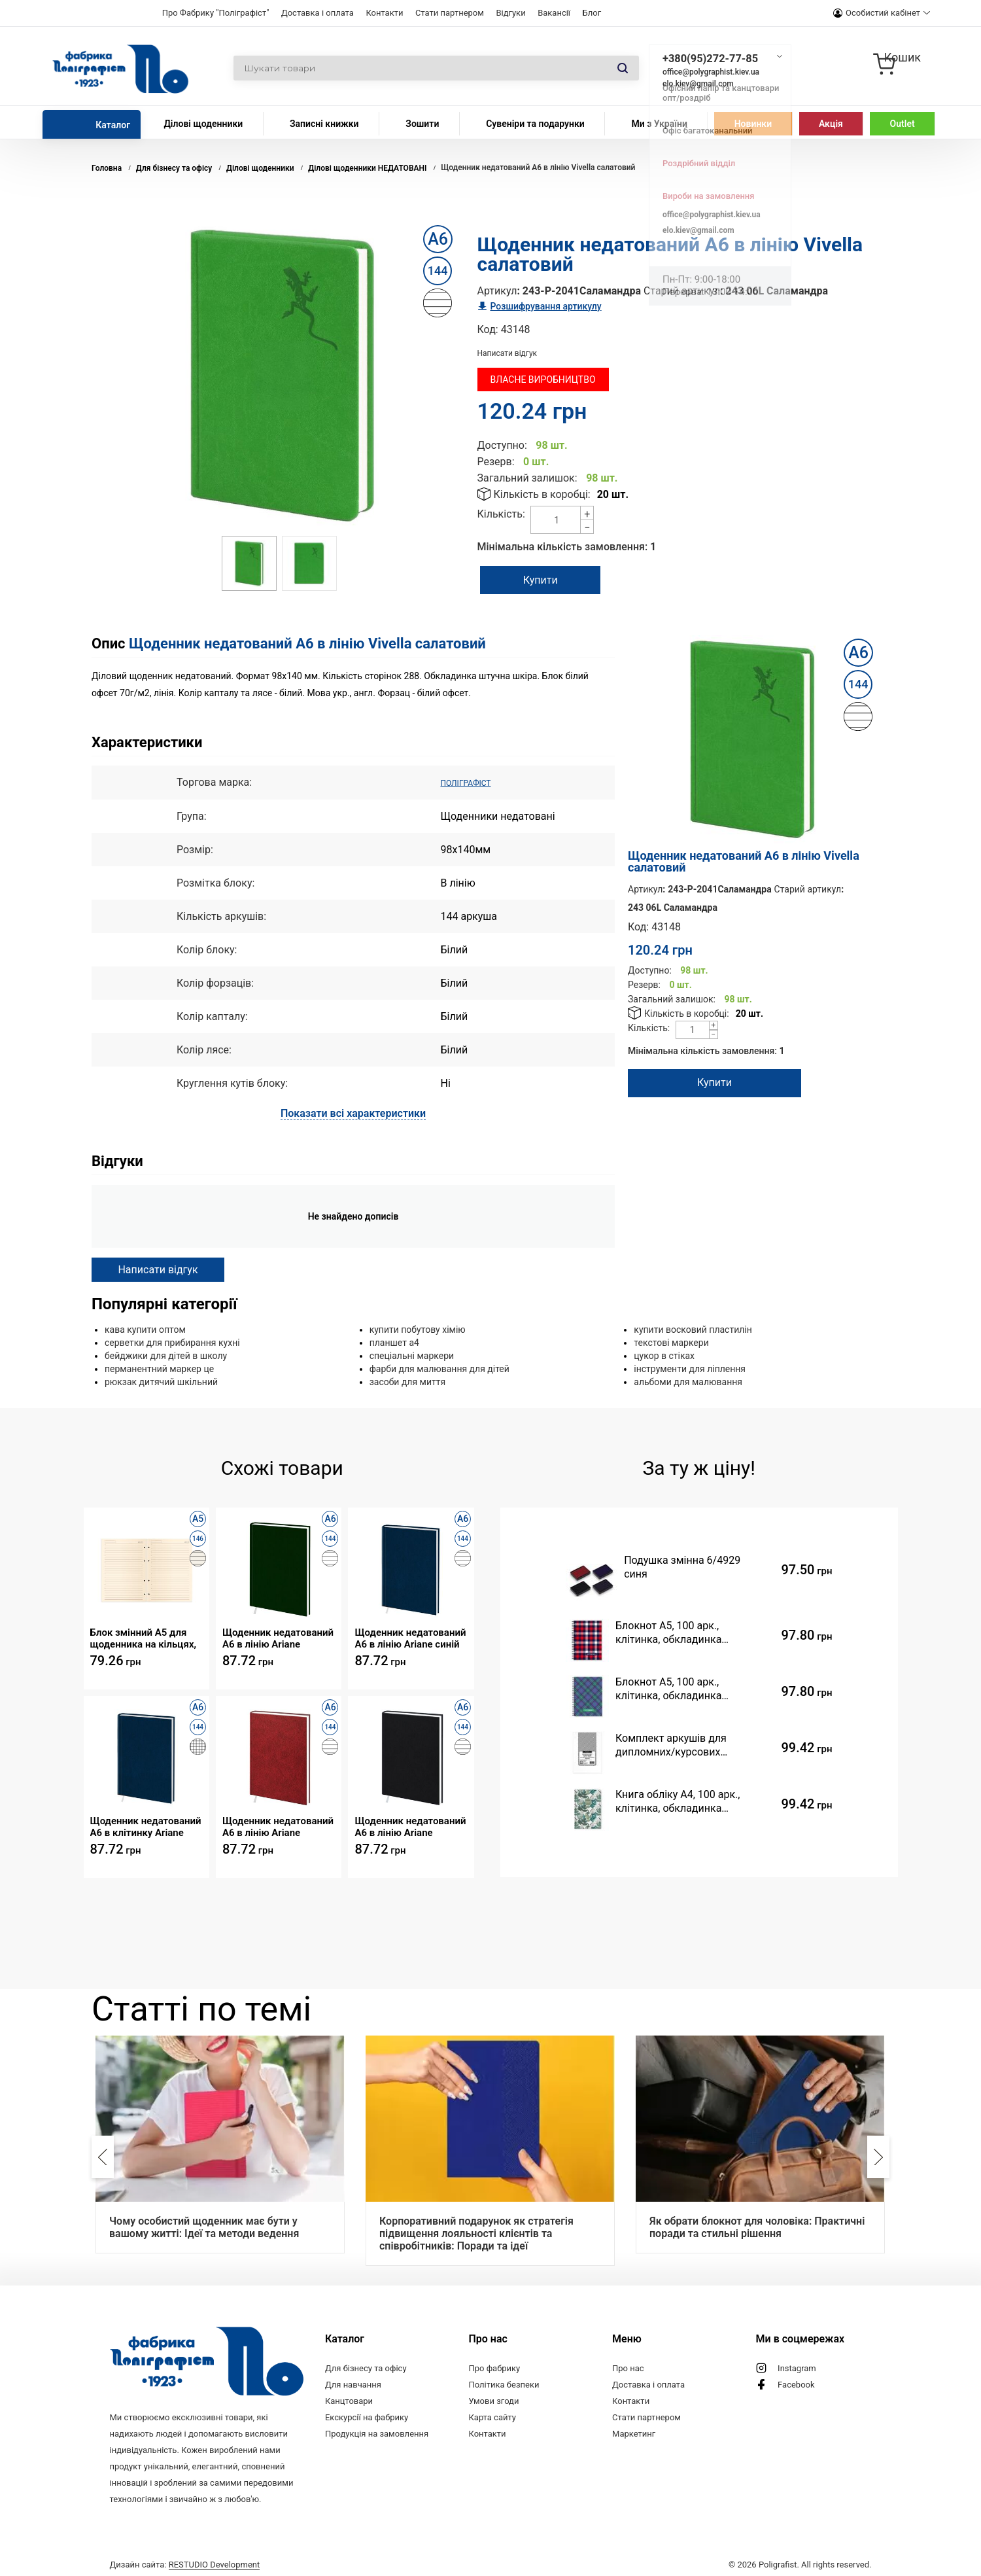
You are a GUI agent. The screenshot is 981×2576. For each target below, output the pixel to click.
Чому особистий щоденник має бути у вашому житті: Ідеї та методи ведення (204, 2226)
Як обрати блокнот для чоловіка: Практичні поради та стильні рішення (757, 2226)
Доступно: (502, 445)
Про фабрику (494, 2368)
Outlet (902, 123)
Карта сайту (492, 2417)
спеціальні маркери (412, 1355)
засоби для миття (408, 1381)
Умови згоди (493, 2400)
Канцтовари (349, 2400)
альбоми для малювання (688, 1381)
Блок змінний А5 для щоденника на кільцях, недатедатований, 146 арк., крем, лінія (143, 1637)
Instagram (797, 2368)
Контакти (384, 13)
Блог (592, 13)
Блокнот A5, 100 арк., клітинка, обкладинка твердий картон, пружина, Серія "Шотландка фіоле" (678, 1688)
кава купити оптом (145, 1329)
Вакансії (554, 13)
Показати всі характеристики (353, 1112)
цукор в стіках (664, 1355)
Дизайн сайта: (185, 2561)
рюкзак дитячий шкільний (161, 1381)
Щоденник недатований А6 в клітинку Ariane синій (145, 1825)
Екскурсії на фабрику (366, 2417)
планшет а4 (394, 1342)
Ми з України (659, 123)
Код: (487, 329)
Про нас (628, 2368)
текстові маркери (671, 1342)
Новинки (753, 123)
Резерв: (496, 461)
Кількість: (501, 514)
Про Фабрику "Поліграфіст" (215, 13)
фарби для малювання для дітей (439, 1368)
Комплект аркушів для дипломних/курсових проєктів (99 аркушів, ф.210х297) (671, 1744)
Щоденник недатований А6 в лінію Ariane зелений (278, 1637)
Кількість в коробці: (542, 494)
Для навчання (353, 2384)
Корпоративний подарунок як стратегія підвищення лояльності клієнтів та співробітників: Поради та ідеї (476, 2232)
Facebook (796, 2384)
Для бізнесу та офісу (366, 2368)
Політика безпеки (503, 2384)
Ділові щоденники (203, 123)
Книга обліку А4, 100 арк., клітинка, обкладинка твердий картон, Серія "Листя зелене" (687, 1801)
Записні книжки (324, 123)
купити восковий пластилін (693, 1329)
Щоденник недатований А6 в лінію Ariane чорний (410, 1825)
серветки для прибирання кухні (172, 1342)
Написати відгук (507, 353)
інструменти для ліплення (690, 1368)
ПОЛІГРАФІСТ (474, 782)
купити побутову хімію (418, 1329)
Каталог (112, 125)
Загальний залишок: (527, 478)
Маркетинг (633, 2433)
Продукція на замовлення (376, 2433)
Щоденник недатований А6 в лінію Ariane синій (410, 1637)
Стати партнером (449, 13)
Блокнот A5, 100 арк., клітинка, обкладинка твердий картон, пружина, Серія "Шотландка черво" (678, 1632)
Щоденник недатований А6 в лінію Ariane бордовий (278, 1825)
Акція (831, 123)
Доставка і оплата (317, 13)
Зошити (422, 123)
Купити (564, 580)
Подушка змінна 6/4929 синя (682, 1566)
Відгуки (510, 13)
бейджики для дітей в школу (166, 1355)
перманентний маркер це (159, 1368)
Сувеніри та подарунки (535, 123)
